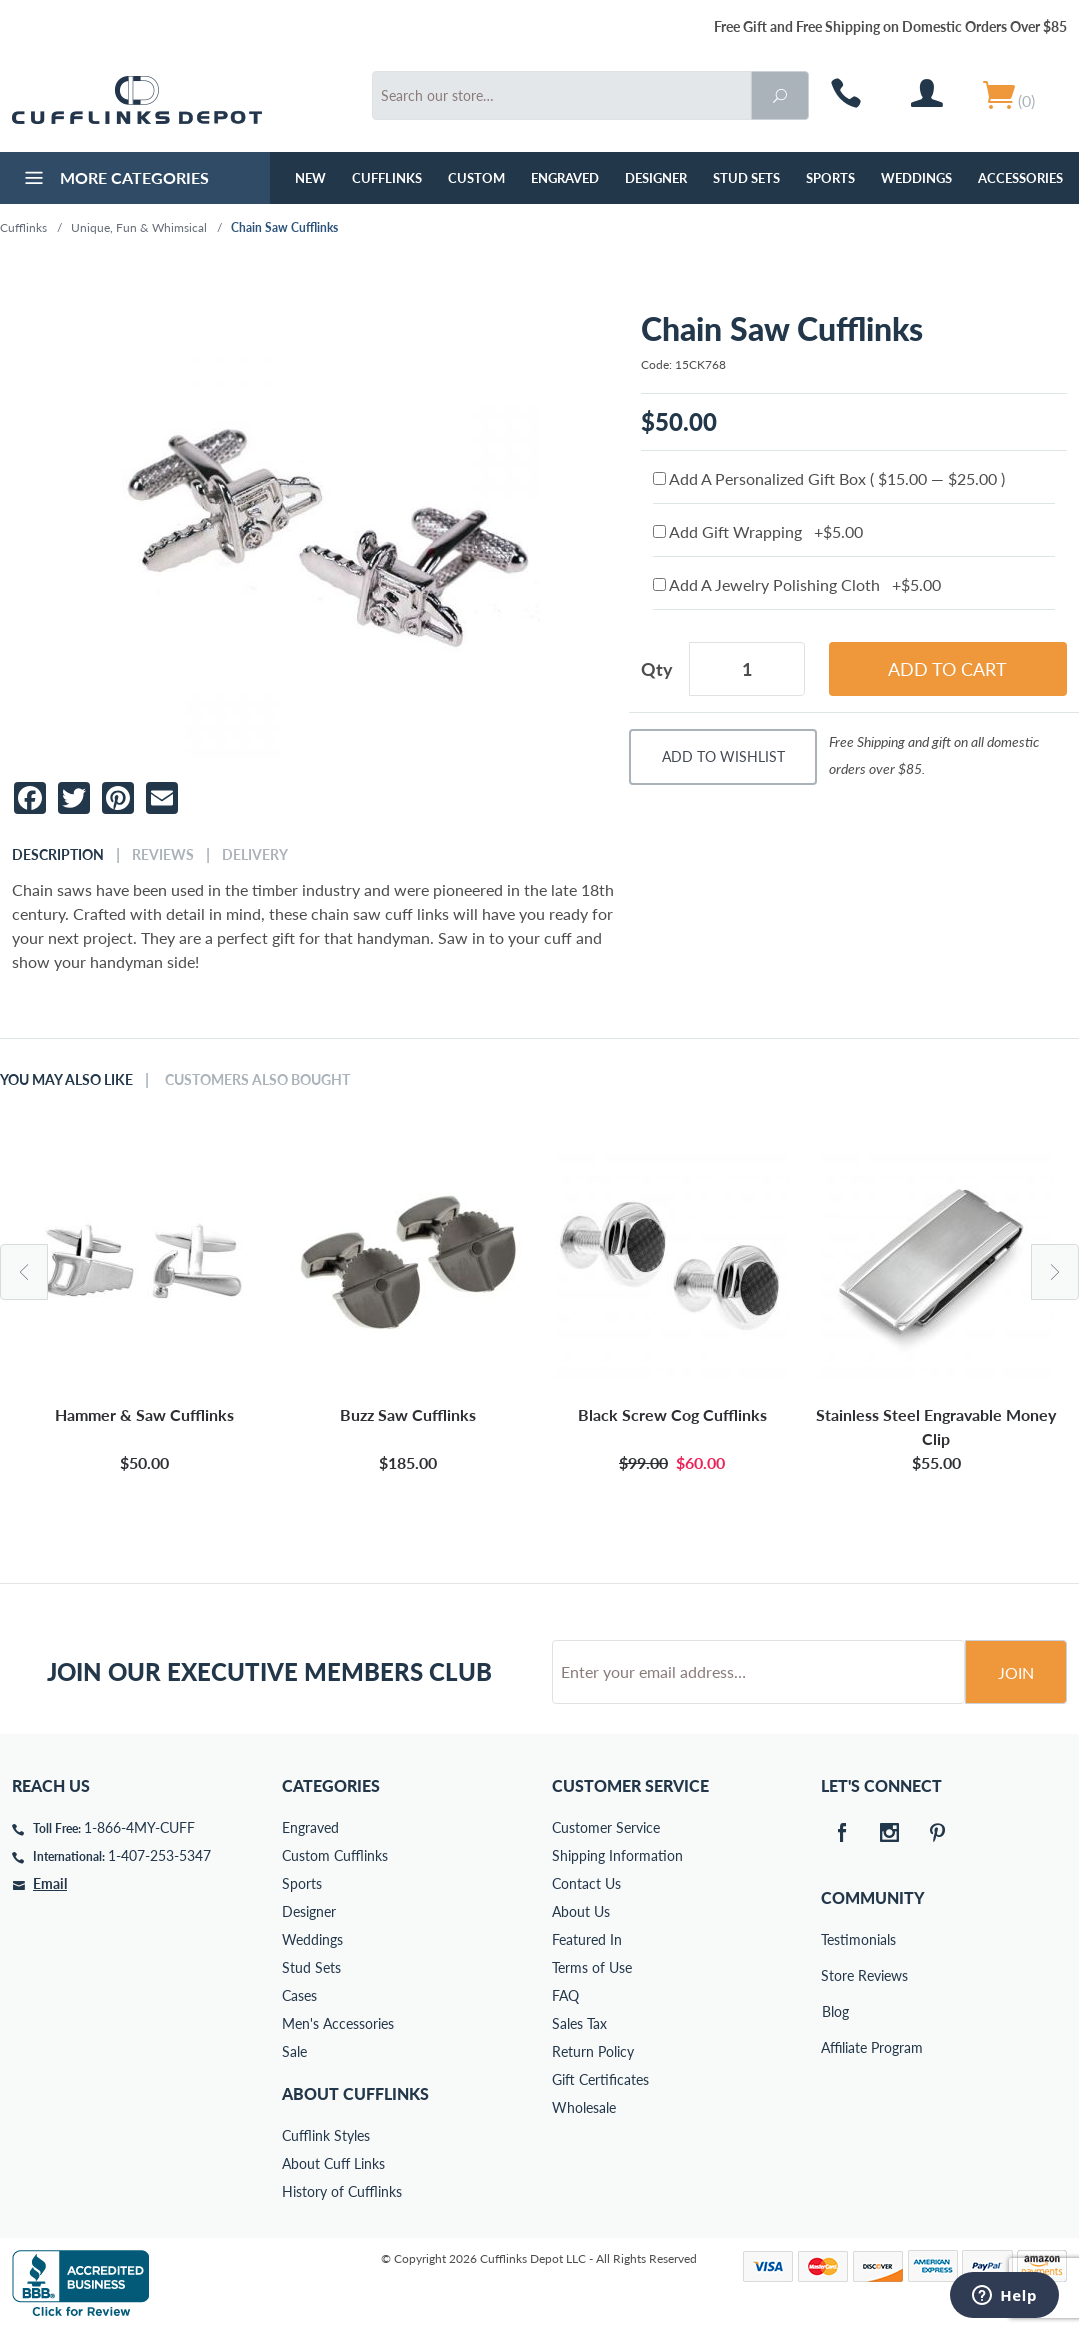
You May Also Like (66, 1080)
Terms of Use (592, 1967)
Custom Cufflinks (335, 1855)
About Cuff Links (333, 2163)
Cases (299, 1995)
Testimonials (835, 1939)
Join (1016, 1672)
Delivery (255, 855)
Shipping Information (617, 1855)
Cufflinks (387, 178)
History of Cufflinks (342, 2191)
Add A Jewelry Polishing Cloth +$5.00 (797, 584)
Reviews (163, 855)
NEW (310, 178)
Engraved (565, 178)
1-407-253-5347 (159, 1855)
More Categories (114, 180)
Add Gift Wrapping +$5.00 (758, 531)
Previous (24, 1272)
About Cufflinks (355, 2093)
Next (1055, 1272)
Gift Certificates (600, 2079)
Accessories (1020, 178)
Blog (835, 2011)
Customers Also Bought (257, 1080)
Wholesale (584, 2107)
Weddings (916, 178)
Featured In (587, 1939)
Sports (830, 178)
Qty (657, 669)
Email (50, 1883)
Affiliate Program (835, 2047)
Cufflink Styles (326, 2135)
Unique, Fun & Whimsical (139, 227)
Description (58, 855)
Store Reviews (835, 1975)
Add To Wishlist (723, 756)
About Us (581, 1911)
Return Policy (593, 2051)
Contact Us (586, 1883)
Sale (294, 2051)
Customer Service (606, 1827)
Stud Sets (746, 178)
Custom (476, 178)
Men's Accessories (338, 2023)
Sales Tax (579, 2023)
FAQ (565, 1995)
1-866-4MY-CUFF (139, 1827)
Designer (656, 178)
